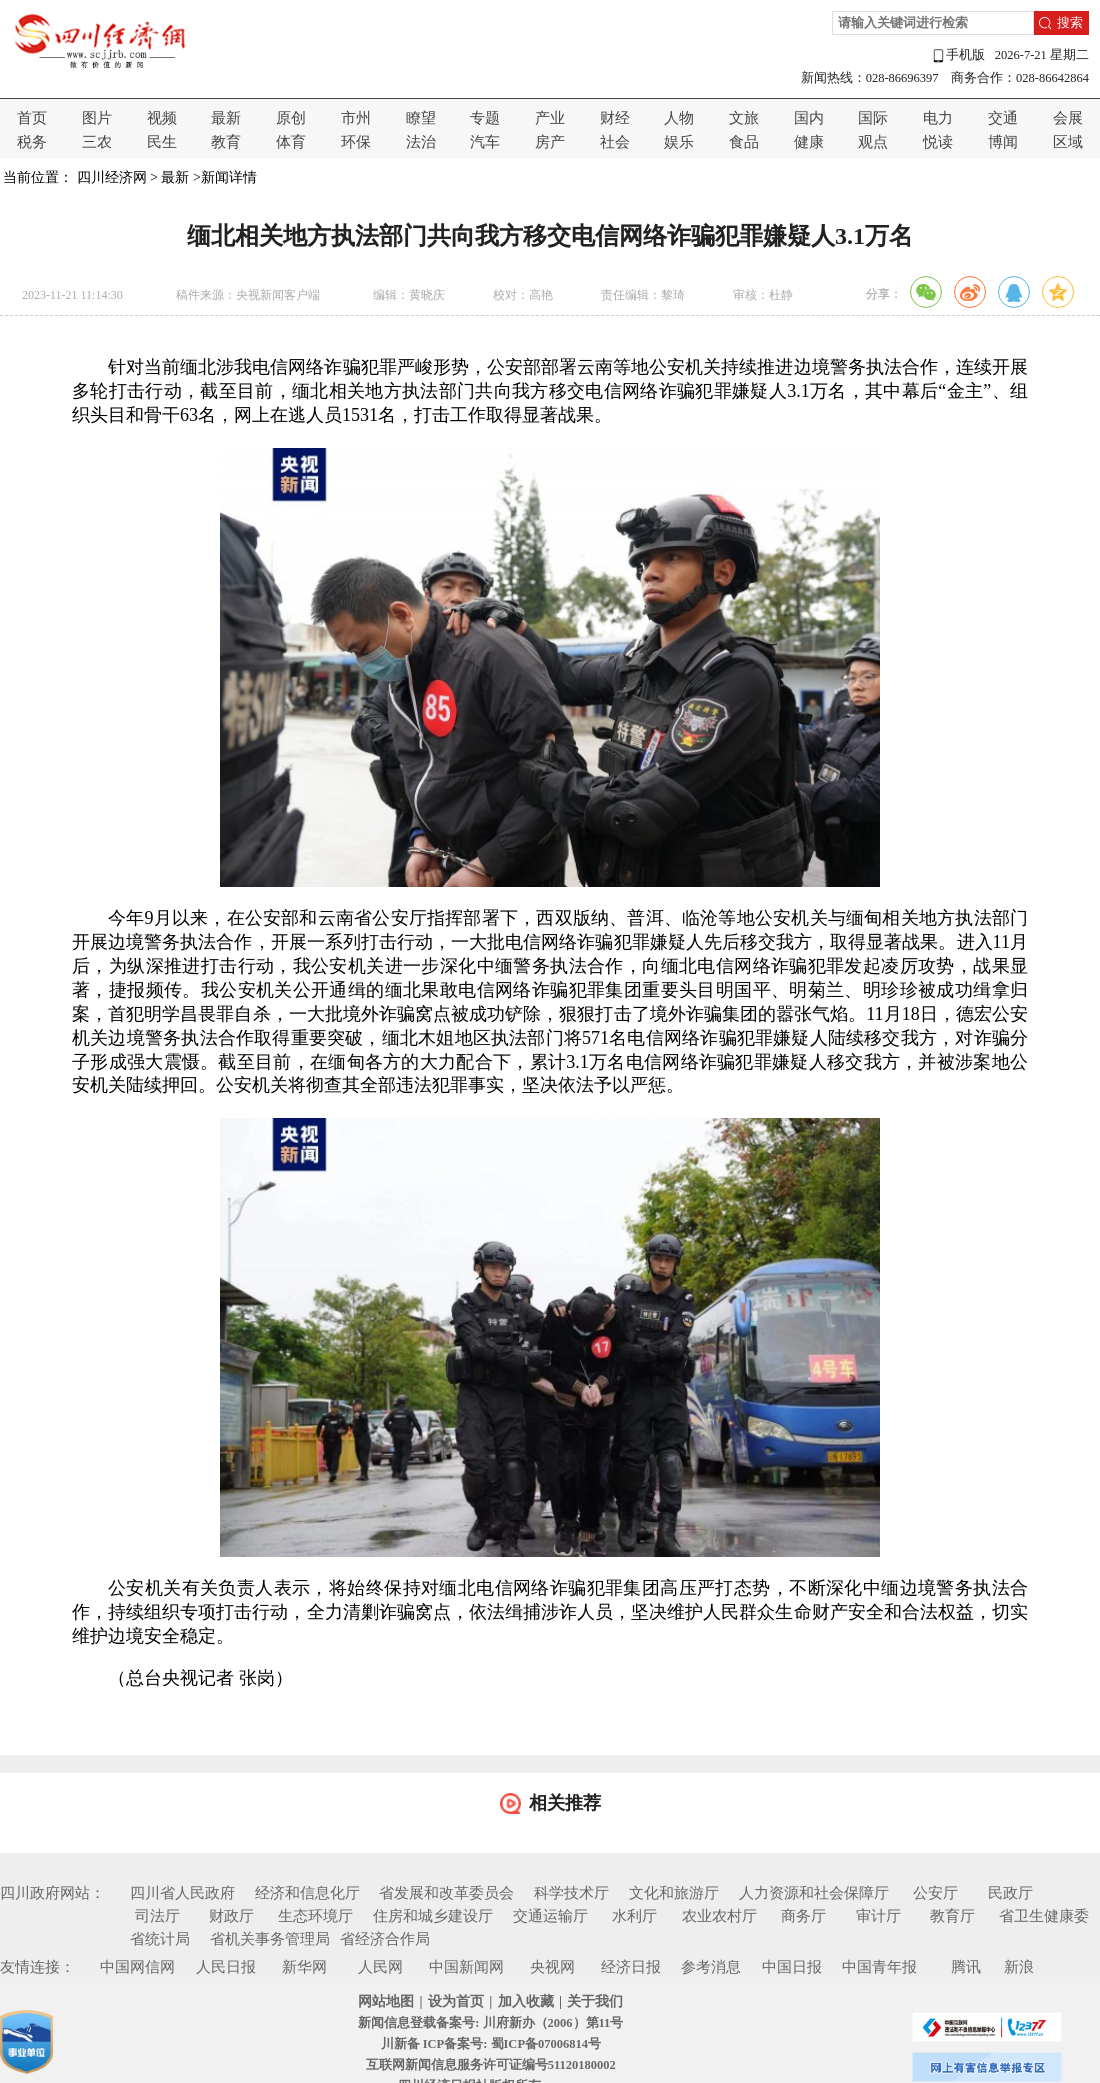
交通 (1003, 118)
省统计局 (160, 1939)
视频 (162, 118)
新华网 (304, 1967)
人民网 (380, 1967)
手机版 (958, 55)
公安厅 (935, 1893)
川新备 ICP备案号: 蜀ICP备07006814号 (491, 2044)
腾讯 (966, 1967)
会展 (1068, 118)
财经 (615, 118)
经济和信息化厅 (307, 1893)
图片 (97, 118)
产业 (550, 118)
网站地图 (386, 2001)
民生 (162, 142)
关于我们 (595, 2001)
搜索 (1070, 23)
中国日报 (792, 1967)
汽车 (485, 142)
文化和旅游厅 (674, 1893)
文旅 (744, 118)
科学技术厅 (571, 1893)
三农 (97, 142)
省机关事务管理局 (270, 1939)
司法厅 (157, 1916)
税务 (32, 142)
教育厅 (952, 1916)
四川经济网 (112, 177)
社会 (615, 142)
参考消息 (711, 1967)
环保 (356, 142)
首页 (32, 118)
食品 (744, 142)
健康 (809, 142)
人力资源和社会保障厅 (814, 1893)
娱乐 (679, 142)
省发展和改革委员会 (446, 1893)
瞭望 (421, 118)
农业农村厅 (719, 1916)
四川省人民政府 (182, 1893)
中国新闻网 (466, 1967)
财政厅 (231, 1916)
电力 (938, 118)
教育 (226, 142)
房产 (550, 142)
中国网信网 (137, 1967)
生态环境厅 (315, 1916)
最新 (226, 118)
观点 (873, 142)
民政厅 (1010, 1893)
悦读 (938, 142)
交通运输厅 (550, 1916)
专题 (485, 118)
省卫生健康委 (1044, 1916)
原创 (291, 118)
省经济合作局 (385, 1939)
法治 (421, 142)
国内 (809, 118)
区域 (1068, 142)
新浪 (1019, 1967)
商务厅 (803, 1916)
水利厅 (634, 1916)
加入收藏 (526, 2001)
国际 (873, 118)
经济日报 (631, 1967)
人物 (679, 118)
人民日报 (226, 1967)
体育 (291, 142)
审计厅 (878, 1916)
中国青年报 (879, 1967)
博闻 (1003, 142)
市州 (356, 118)
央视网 (552, 1967)
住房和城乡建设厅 (433, 1916)
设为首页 (456, 2001)
